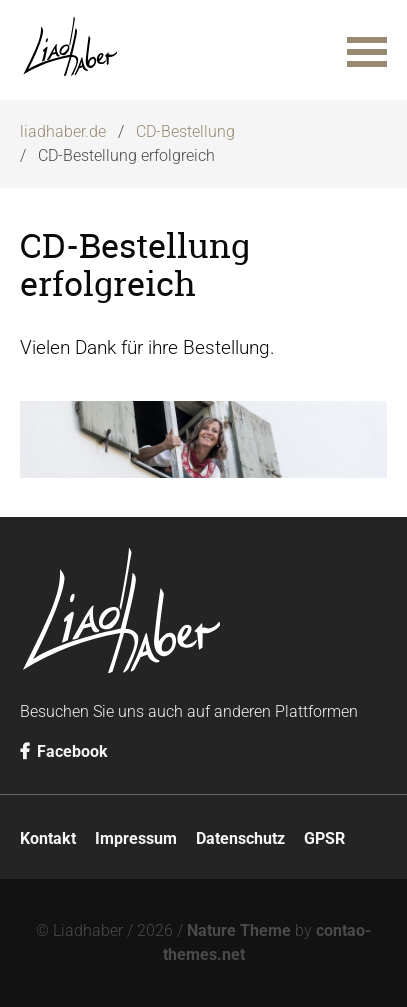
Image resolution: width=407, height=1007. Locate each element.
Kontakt (48, 838)
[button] (367, 50)
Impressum (136, 838)
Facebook (64, 751)
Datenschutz (240, 838)
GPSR (324, 838)
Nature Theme (239, 930)
